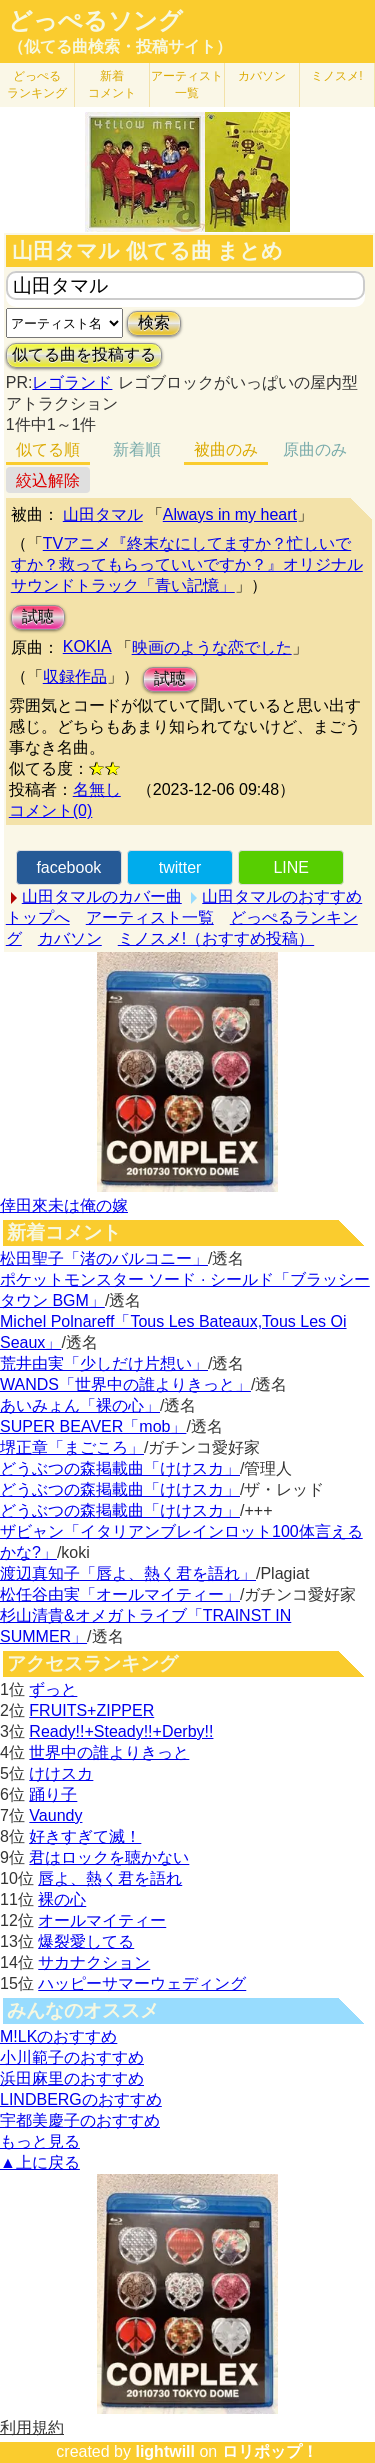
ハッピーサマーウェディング (142, 1983)
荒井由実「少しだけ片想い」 (104, 1363)
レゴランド (72, 382)
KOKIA (87, 646)
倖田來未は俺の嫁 (64, 1205)
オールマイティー (102, 1920)
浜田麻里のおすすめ (72, 2078)
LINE (291, 867)
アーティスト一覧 (150, 917)
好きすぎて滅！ (85, 1836)
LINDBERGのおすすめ (81, 2099)
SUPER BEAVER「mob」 (93, 1426)
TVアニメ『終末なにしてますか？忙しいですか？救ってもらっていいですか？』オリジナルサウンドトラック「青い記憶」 (187, 564)
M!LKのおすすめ (58, 2036)
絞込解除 (48, 480)
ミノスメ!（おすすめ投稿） (216, 938)
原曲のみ (315, 449)
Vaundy (55, 1815)
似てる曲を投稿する (84, 354)
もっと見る (40, 2141)
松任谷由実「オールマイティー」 (120, 1594)
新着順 (137, 449)
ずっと (53, 1689)
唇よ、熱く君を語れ (110, 1878)
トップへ (38, 917)
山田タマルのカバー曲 (102, 896)
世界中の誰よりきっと (109, 1752)
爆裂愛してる (86, 1941)
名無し (97, 789)
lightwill (165, 2451)
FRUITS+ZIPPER (91, 1710)
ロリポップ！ (270, 2451)
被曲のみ (226, 449)
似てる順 (48, 449)
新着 (112, 84)
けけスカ (61, 1773)
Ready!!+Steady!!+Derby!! (121, 1731)
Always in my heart (230, 514)
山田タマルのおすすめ (282, 896)
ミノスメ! (336, 76)
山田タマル (103, 514)
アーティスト (187, 84)
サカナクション (94, 1962)
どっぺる (37, 84)
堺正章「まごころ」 (72, 1447)
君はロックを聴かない (109, 1857)
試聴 (38, 616)
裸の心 (62, 1899)
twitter (180, 867)
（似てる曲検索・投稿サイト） (120, 46)
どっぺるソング (95, 21)
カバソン (262, 76)
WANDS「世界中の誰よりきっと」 (125, 1384)
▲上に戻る (40, 2162)
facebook (68, 867)
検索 (154, 322)
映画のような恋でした (212, 647)
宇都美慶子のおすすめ (80, 2120)
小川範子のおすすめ (72, 2057)
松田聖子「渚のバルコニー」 (104, 1258)
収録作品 (75, 676)
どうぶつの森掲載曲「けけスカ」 (120, 1468)
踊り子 (53, 1794)
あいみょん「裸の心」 (80, 1405)
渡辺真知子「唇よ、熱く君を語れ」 (128, 1573)
